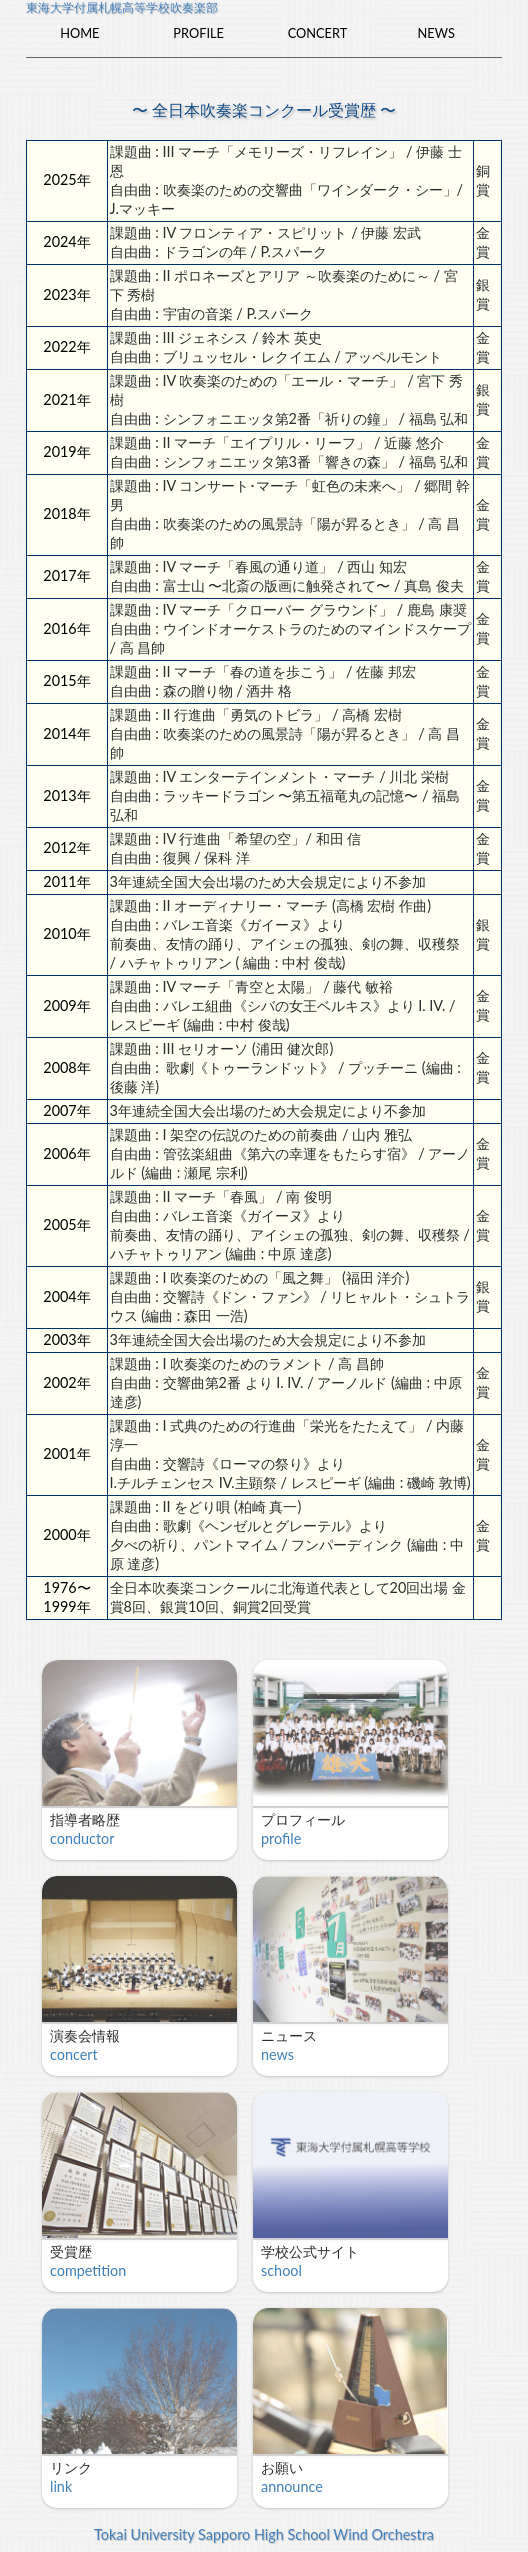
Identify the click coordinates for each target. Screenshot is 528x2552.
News (436, 33)
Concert (318, 33)
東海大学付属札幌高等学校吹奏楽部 (122, 7)
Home (79, 33)
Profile (198, 33)
